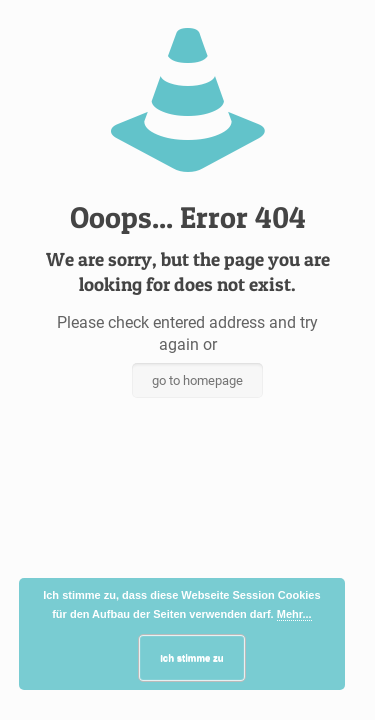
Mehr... (294, 614)
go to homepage (197, 380)
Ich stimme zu (191, 657)
